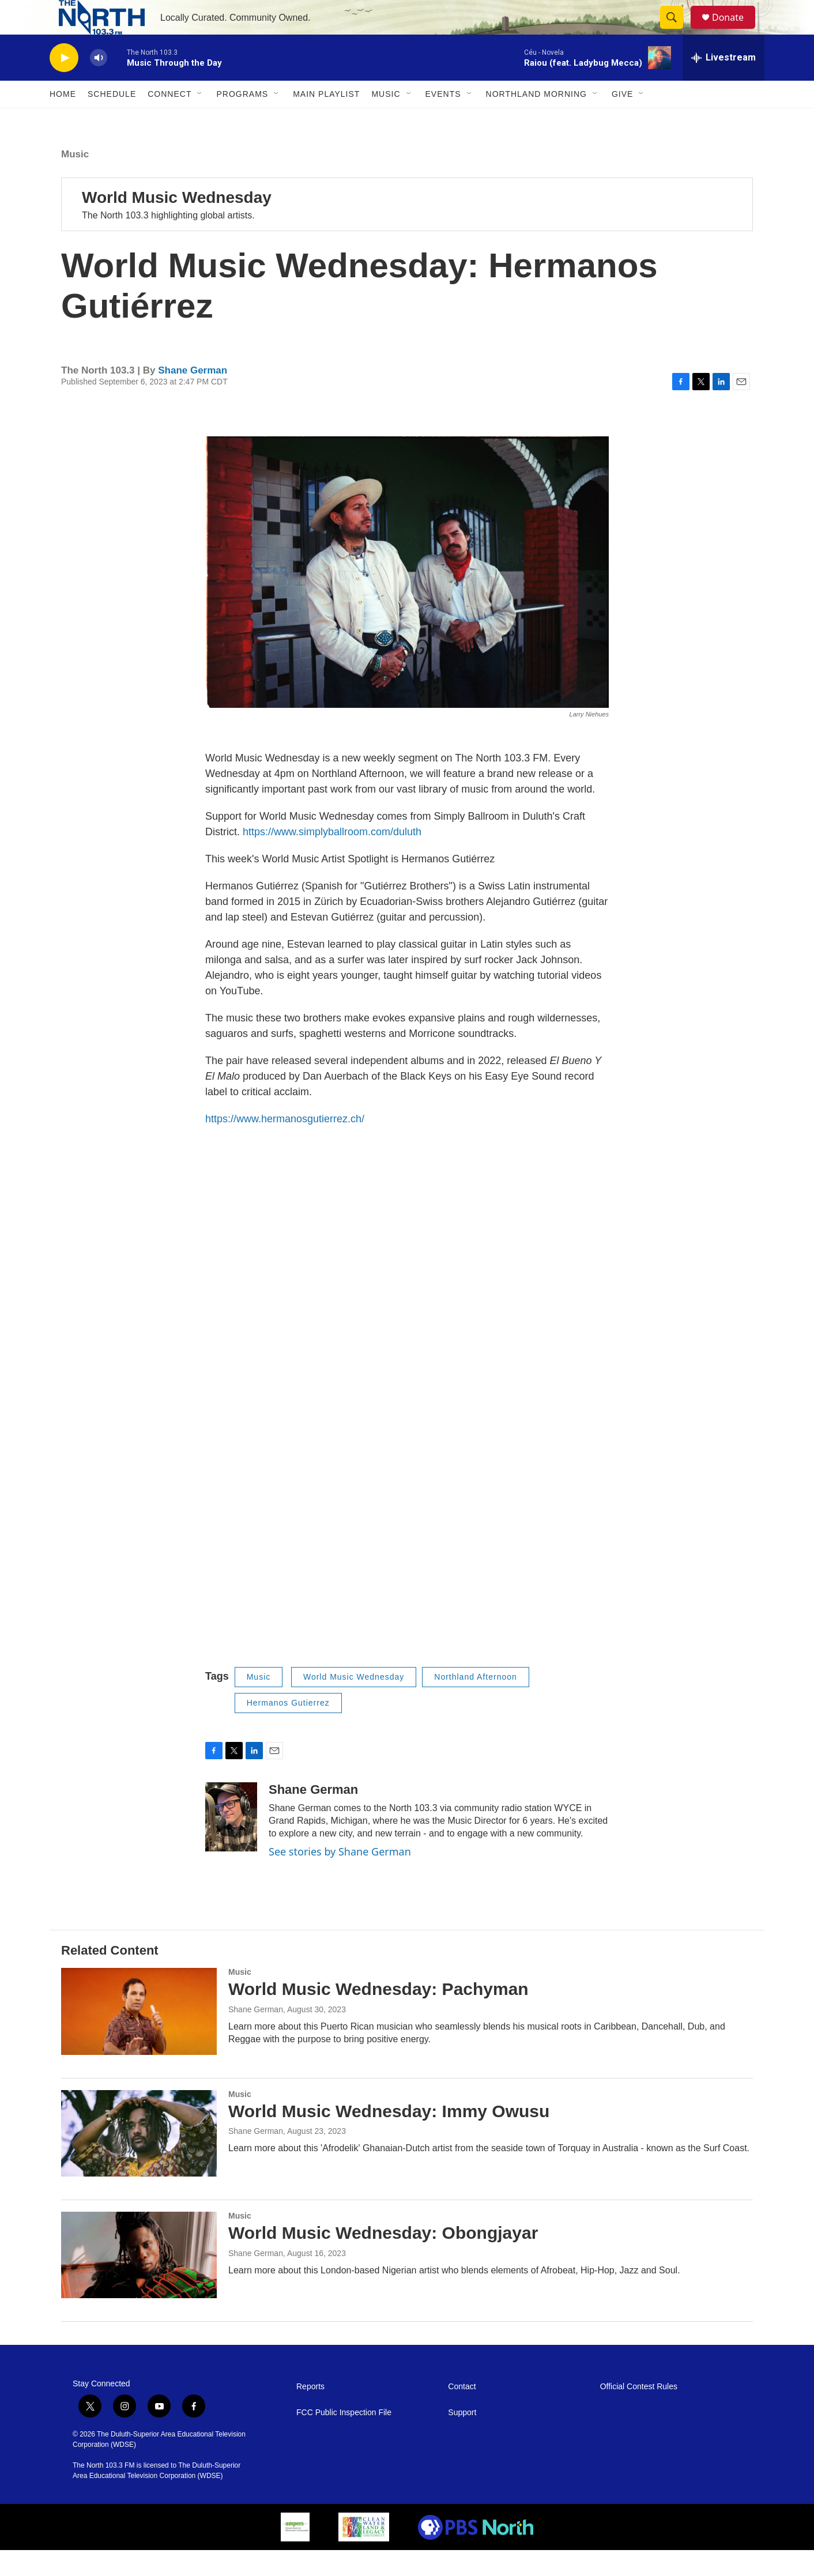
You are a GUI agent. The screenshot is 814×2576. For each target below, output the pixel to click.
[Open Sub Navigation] (200, 120)
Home (63, 120)
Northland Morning (536, 120)
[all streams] (723, 84)
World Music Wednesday (177, 223)
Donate (735, 30)
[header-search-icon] (676, 30)
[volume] (98, 84)
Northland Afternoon (475, 1702)
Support (462, 2438)
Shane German (192, 396)
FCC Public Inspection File (343, 2438)
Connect (169, 120)
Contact (462, 2412)
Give (622, 120)
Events (443, 120)
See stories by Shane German (340, 1877)
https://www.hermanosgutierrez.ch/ (284, 1145)
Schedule (112, 120)
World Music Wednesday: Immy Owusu (388, 2137)
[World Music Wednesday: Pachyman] (139, 2037)
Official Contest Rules (638, 2412)
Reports (310, 2412)
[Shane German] (231, 1842)
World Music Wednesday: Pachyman (378, 2014)
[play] (64, 83)
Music (385, 120)
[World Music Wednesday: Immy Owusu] (139, 2159)
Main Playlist (326, 120)
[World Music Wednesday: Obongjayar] (139, 2281)
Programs (242, 120)
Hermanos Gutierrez (288, 1728)
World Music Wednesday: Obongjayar (383, 2258)
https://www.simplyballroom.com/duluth (332, 857)
